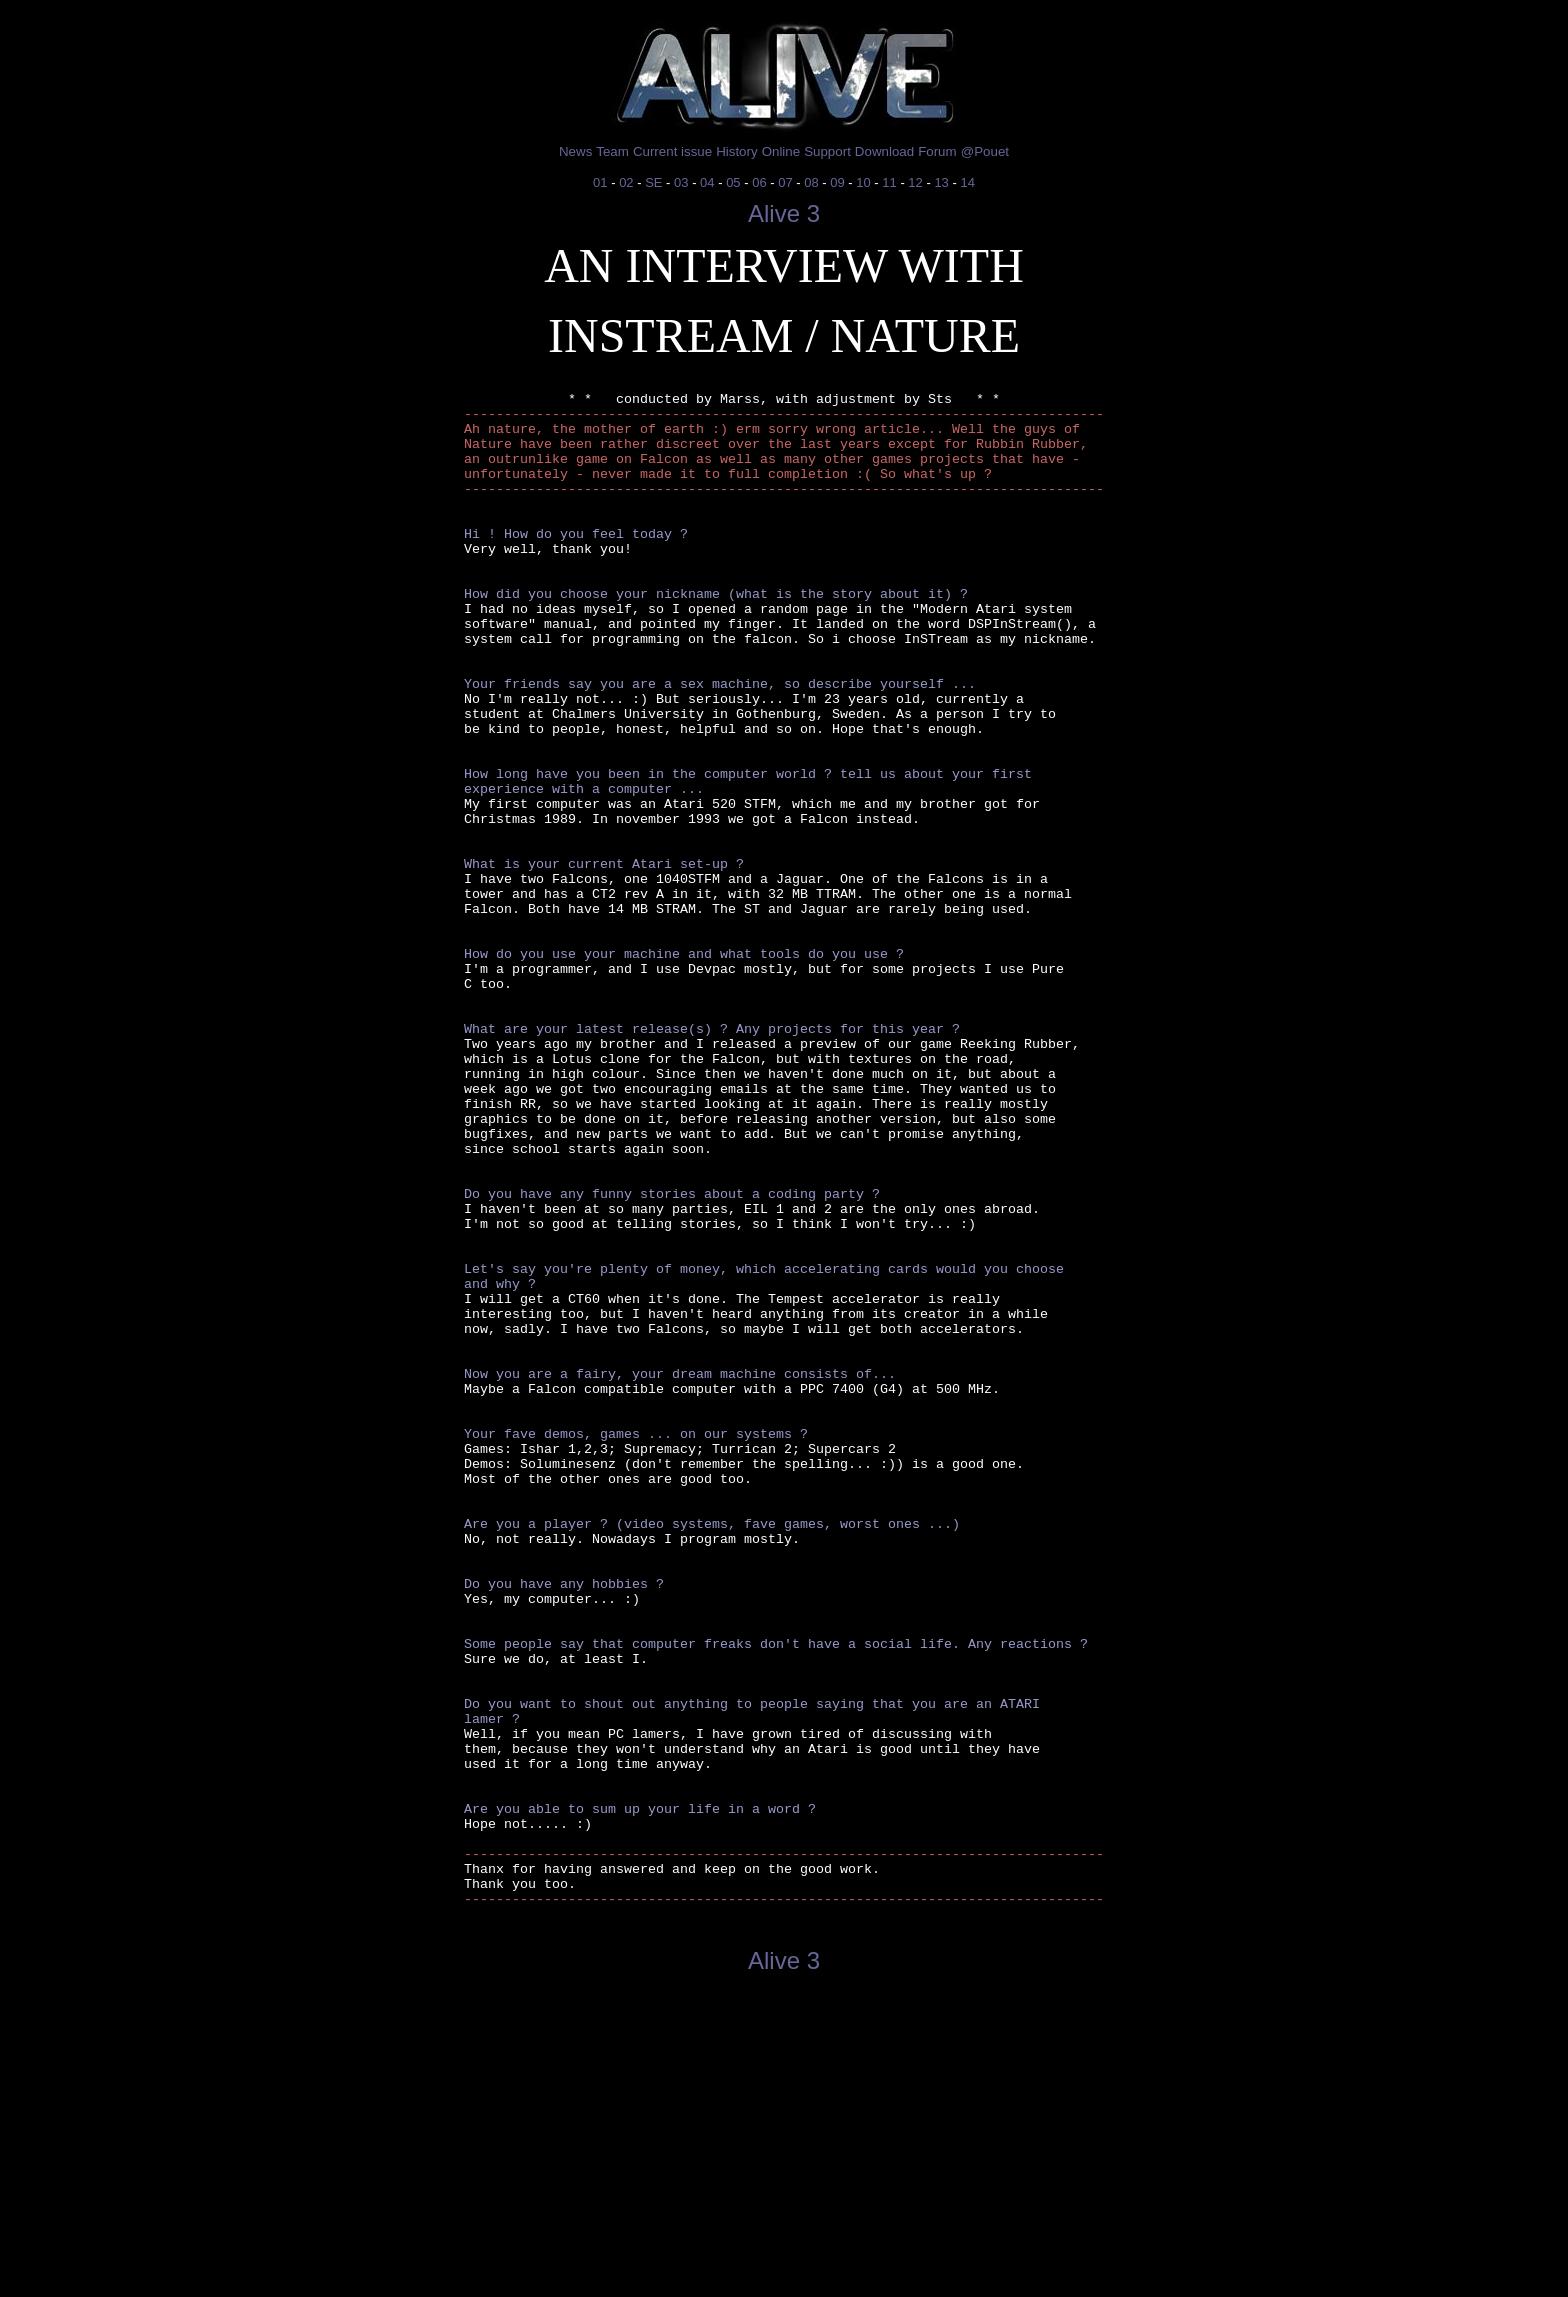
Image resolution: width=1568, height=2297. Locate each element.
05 (733, 182)
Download (884, 151)
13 (941, 182)
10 (863, 182)
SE (653, 182)
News (575, 151)
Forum (937, 151)
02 (626, 182)
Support (827, 151)
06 (759, 182)
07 (785, 182)
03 (681, 182)
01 (600, 182)
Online (781, 151)
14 (967, 182)
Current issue (672, 151)
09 (837, 182)
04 (707, 182)
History (736, 151)
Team (612, 151)
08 (811, 182)
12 (915, 182)
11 (889, 182)
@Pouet (985, 151)
